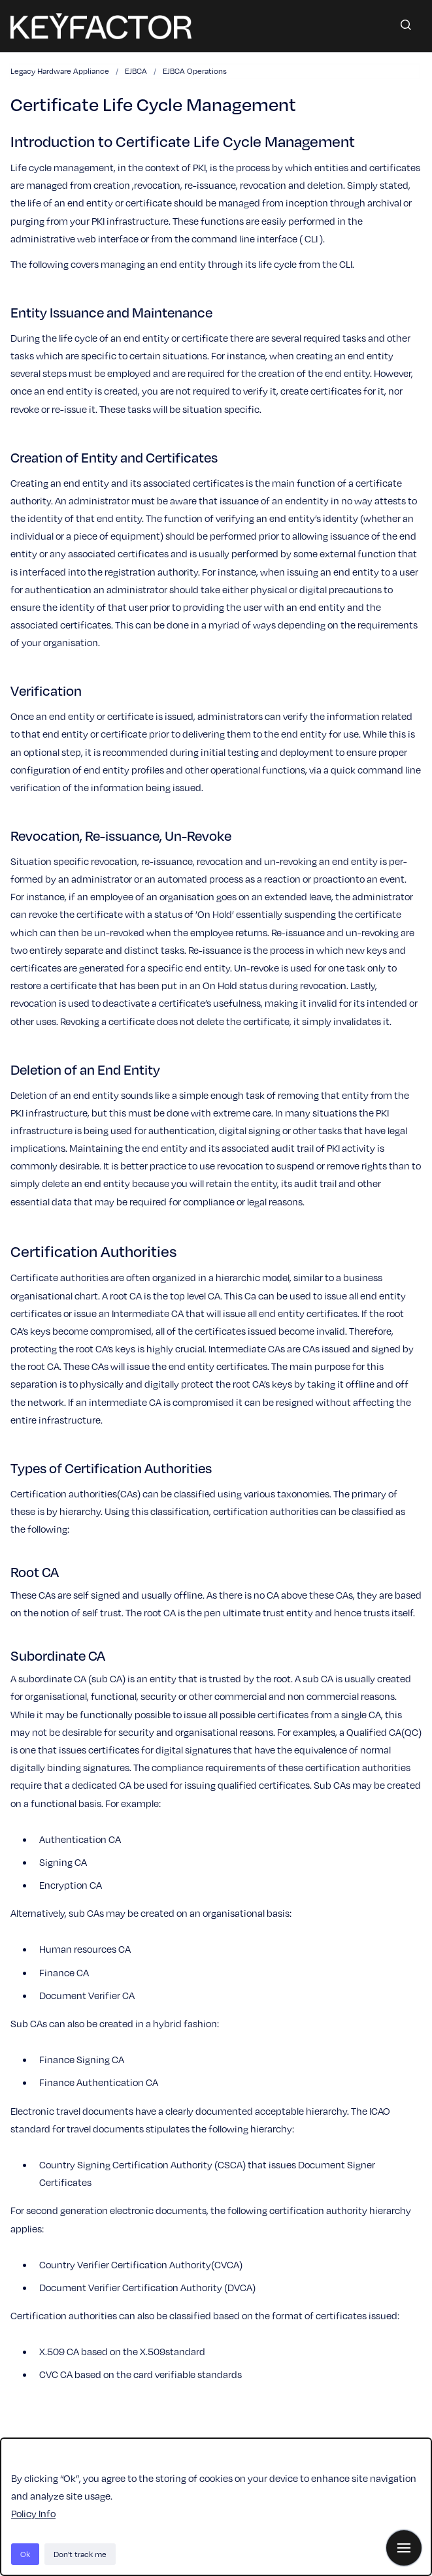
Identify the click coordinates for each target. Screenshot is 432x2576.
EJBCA (136, 70)
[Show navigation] (404, 2548)
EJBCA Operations (195, 70)
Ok (25, 2554)
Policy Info (33, 2513)
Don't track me (80, 2554)
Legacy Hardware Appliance (59, 70)
